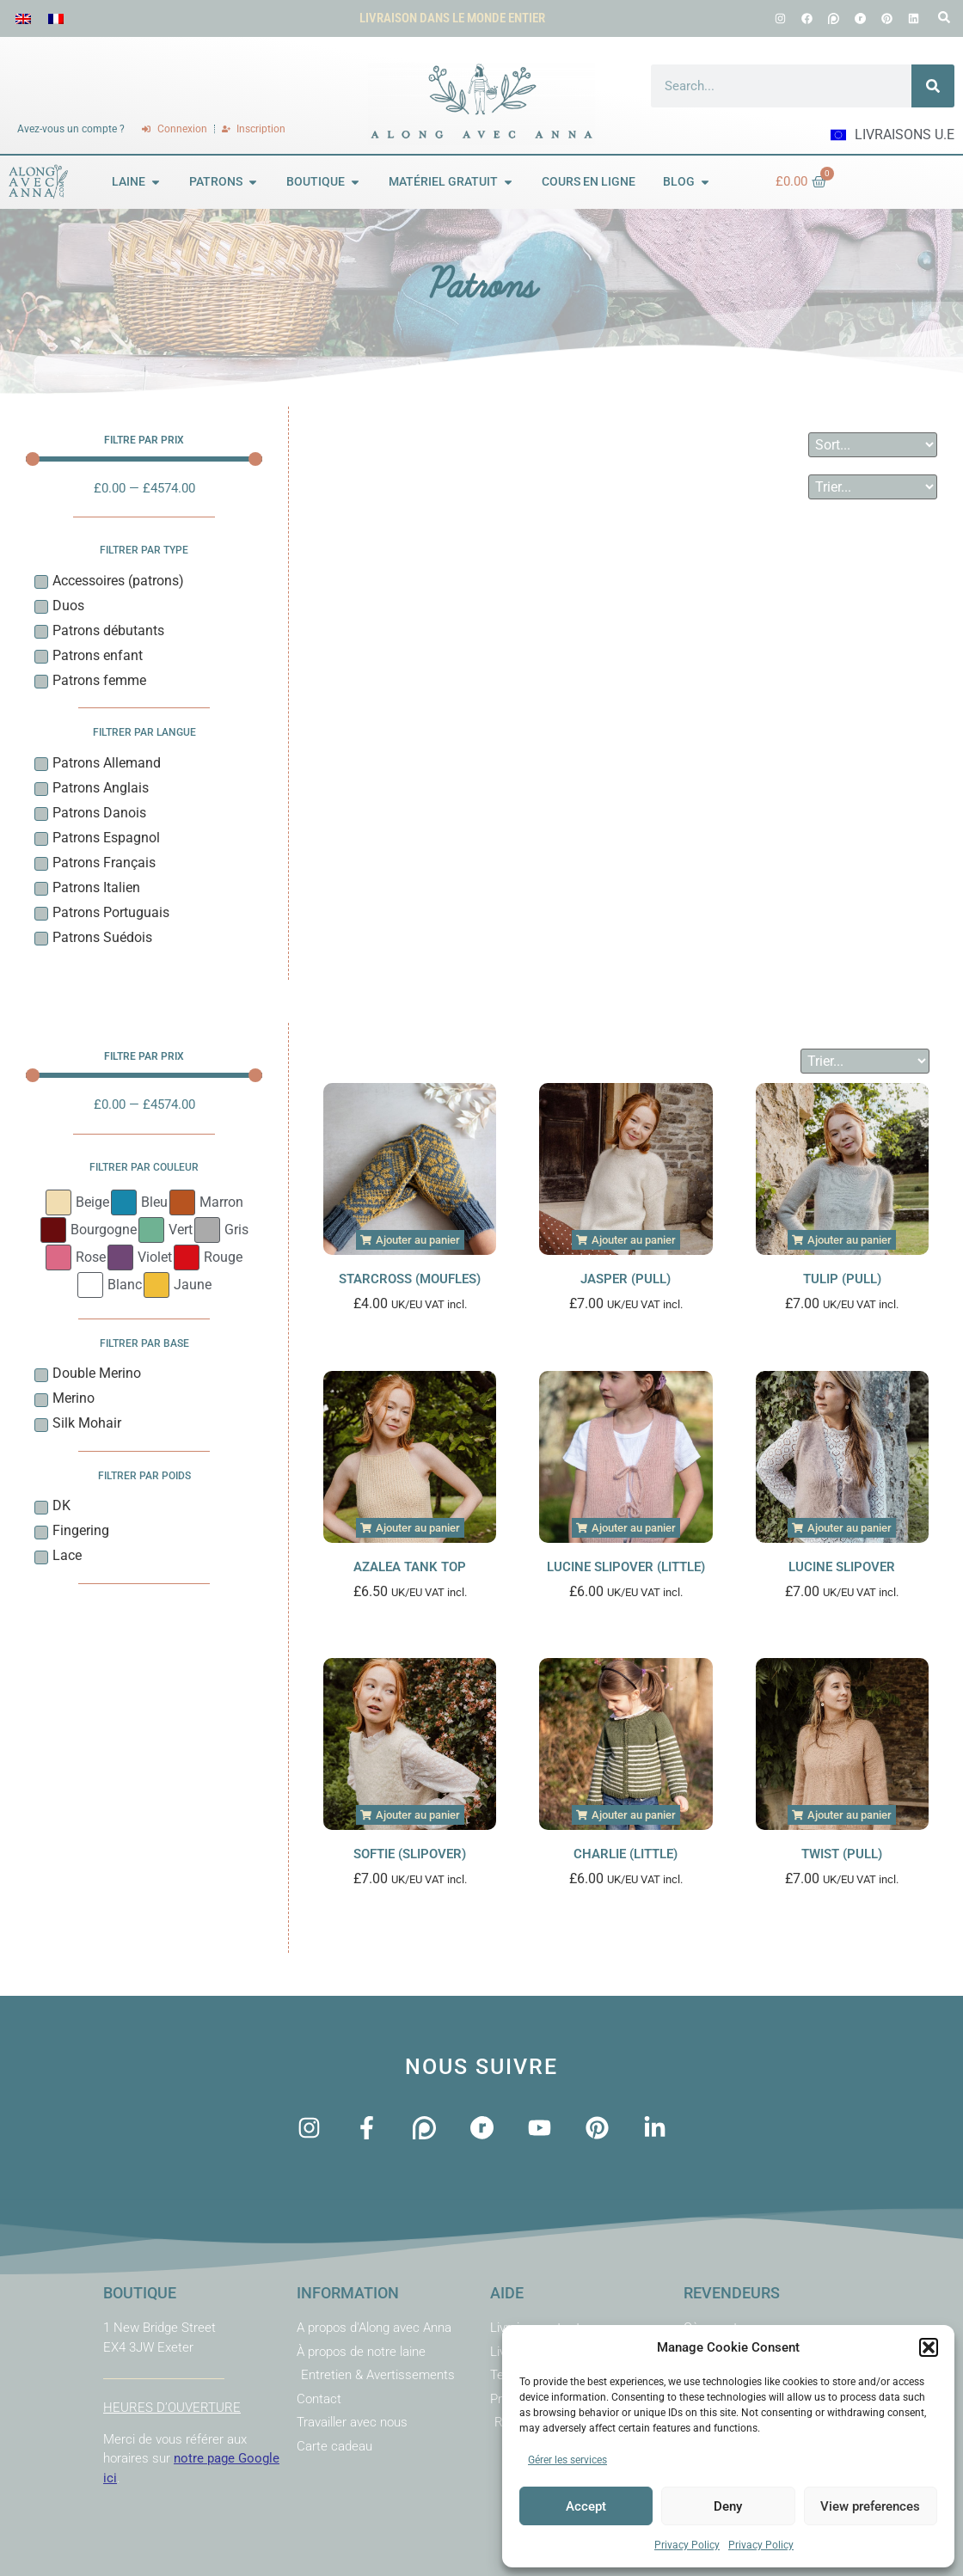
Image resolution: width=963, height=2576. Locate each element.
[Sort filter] (872, 444)
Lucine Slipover (841, 1567)
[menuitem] (23, 18)
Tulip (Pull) (842, 1279)
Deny (728, 2506)
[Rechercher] (932, 85)
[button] (928, 2347)
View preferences (870, 2506)
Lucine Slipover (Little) (626, 1567)
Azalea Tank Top (409, 1567)
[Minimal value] (144, 459)
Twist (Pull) (841, 1854)
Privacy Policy (687, 2545)
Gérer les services (567, 2460)
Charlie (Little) (626, 1854)
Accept (586, 2506)
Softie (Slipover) (409, 1854)
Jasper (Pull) (625, 1279)
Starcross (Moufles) (410, 1279)
